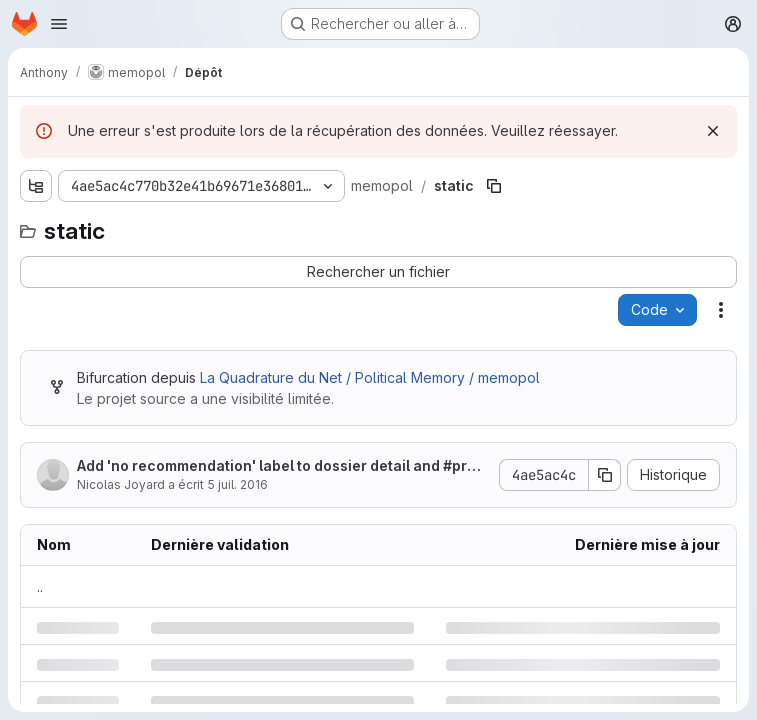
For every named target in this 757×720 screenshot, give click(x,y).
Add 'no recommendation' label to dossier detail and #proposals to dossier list (281, 466)
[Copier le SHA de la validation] (605, 475)
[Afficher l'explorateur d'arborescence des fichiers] (36, 186)
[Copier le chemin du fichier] (494, 186)
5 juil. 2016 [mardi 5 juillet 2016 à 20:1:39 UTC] (237, 484)
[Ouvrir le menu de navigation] (59, 24)
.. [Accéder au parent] (40, 586)
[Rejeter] (713, 131)
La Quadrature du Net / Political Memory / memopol (370, 377)
